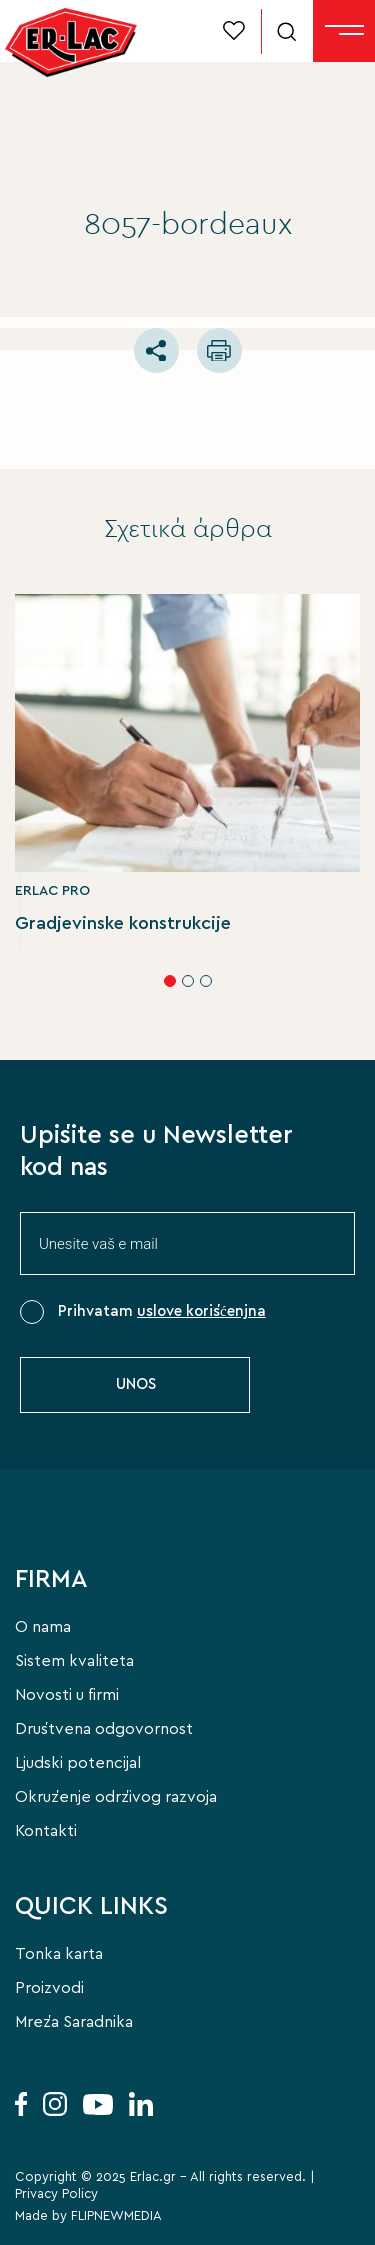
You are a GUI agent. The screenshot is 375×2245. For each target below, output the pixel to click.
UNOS (136, 1384)
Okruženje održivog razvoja (116, 1797)
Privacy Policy (56, 2194)
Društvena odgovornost (104, 1729)
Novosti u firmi (67, 1695)
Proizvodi (49, 1988)
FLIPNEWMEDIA (116, 2216)
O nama (43, 1627)
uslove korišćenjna (201, 1311)
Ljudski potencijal (78, 1763)
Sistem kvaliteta (74, 1661)
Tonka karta (59, 1954)
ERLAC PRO (52, 891)
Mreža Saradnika (74, 2022)
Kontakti (46, 1831)
